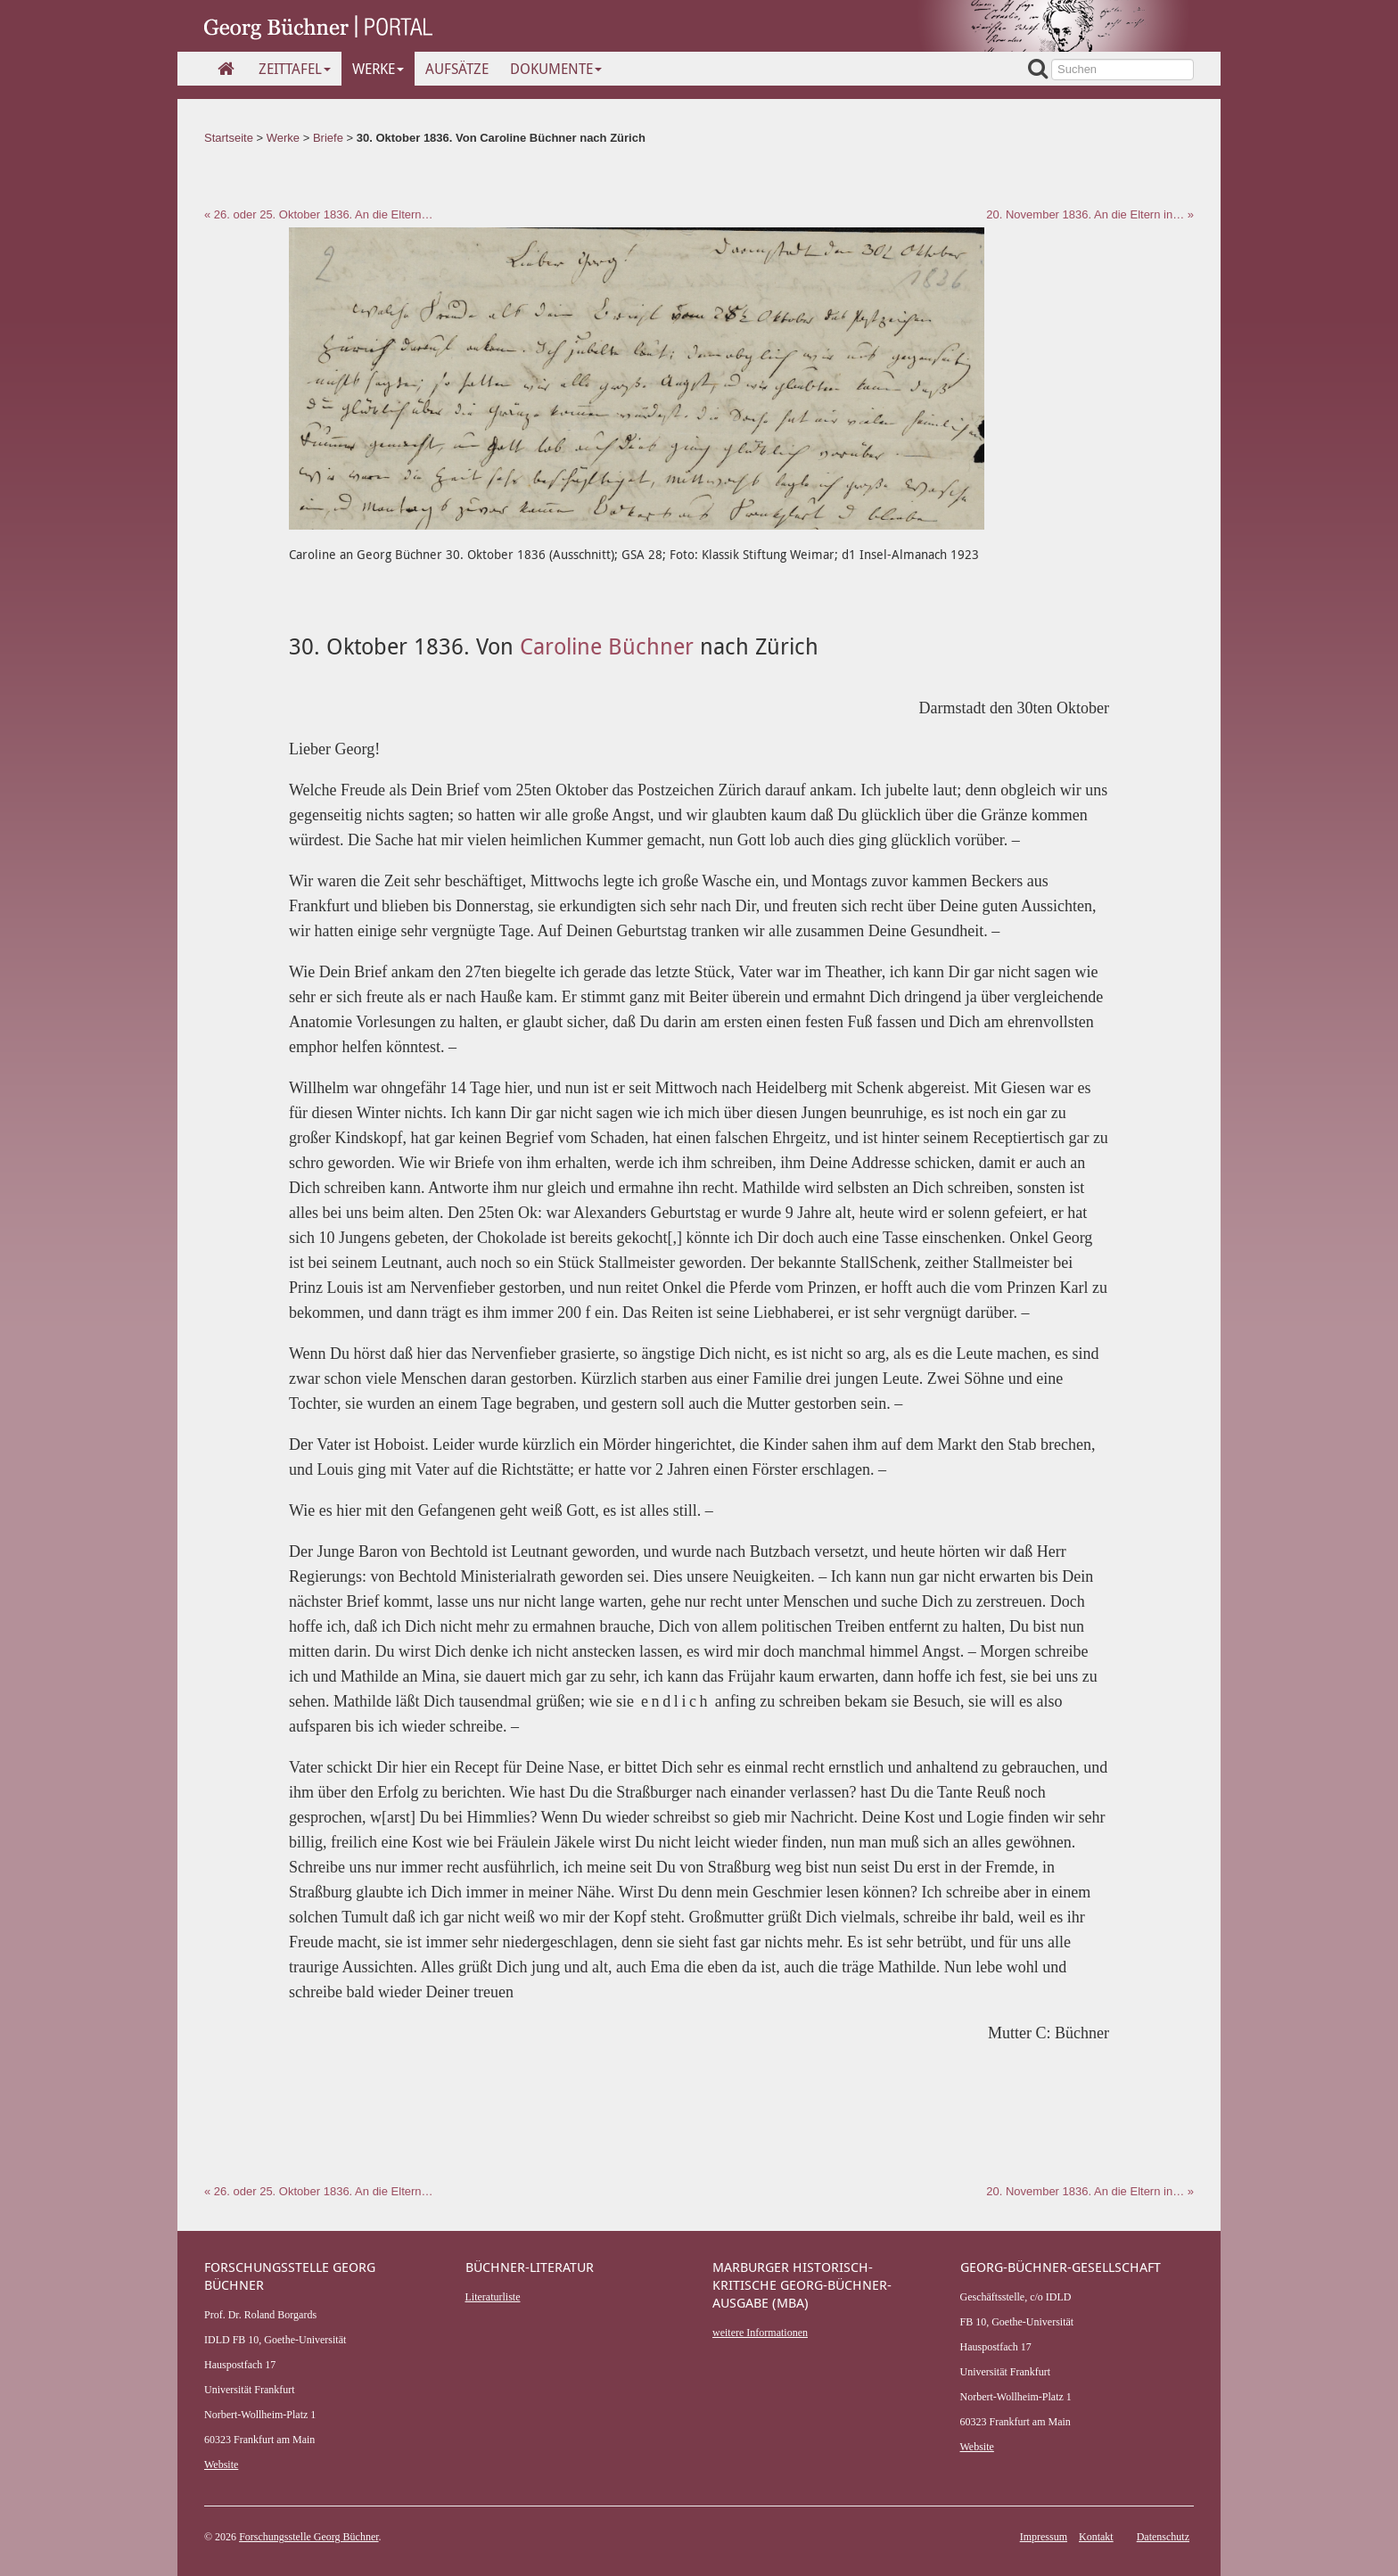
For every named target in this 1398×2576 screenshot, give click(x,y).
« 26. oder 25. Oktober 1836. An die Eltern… (318, 214)
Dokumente (556, 68)
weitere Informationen (760, 2332)
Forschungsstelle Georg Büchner (308, 2537)
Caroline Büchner (607, 646)
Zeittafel (295, 68)
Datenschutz (1163, 2537)
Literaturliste (493, 2297)
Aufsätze (457, 68)
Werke (378, 68)
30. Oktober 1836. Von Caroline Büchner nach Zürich (501, 137)
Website (221, 2464)
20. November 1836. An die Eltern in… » (1090, 214)
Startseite (228, 137)
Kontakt (1096, 2537)
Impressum (1043, 2537)
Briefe (328, 137)
